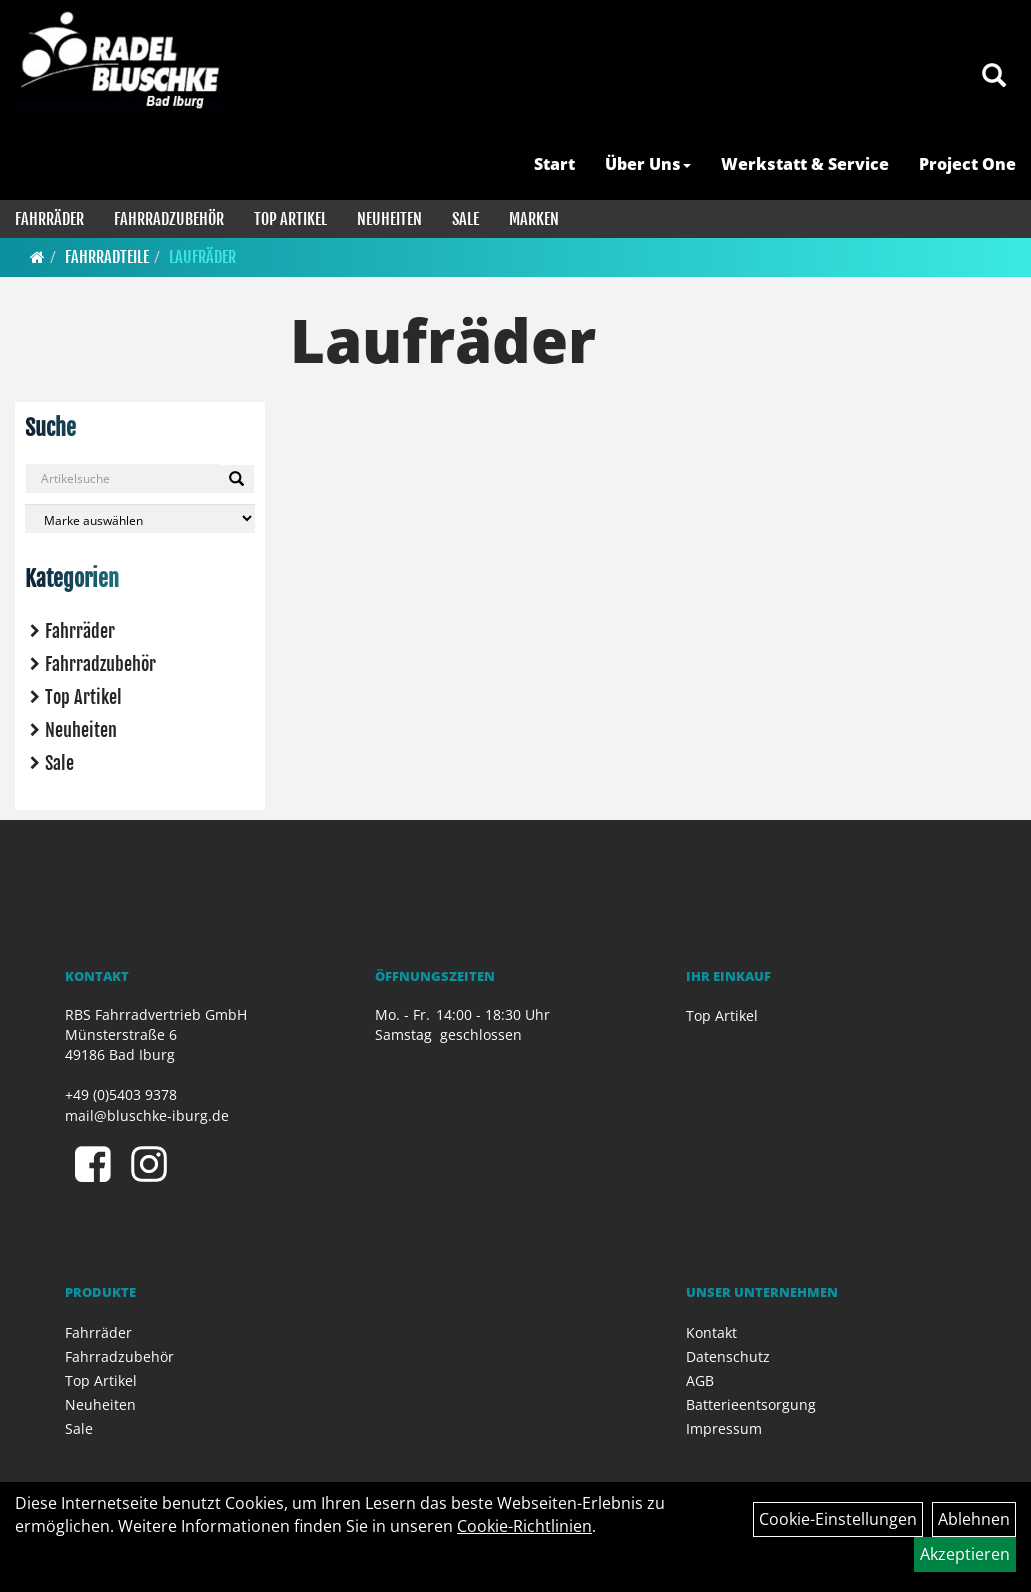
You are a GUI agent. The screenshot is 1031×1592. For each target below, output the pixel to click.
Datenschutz (728, 1356)
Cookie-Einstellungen (838, 1519)
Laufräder (202, 257)
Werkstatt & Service (805, 164)
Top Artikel (290, 219)
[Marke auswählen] (140, 518)
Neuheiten (389, 219)
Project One (967, 164)
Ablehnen (974, 1519)
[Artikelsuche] (994, 76)
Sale (465, 219)
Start (554, 164)
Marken (534, 219)
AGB (700, 1380)
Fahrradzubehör (169, 219)
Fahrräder (49, 219)
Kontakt (711, 1332)
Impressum (724, 1428)
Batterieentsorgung (751, 1404)
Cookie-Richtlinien (524, 1526)
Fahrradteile (107, 257)
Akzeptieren (965, 1554)
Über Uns (648, 164)
